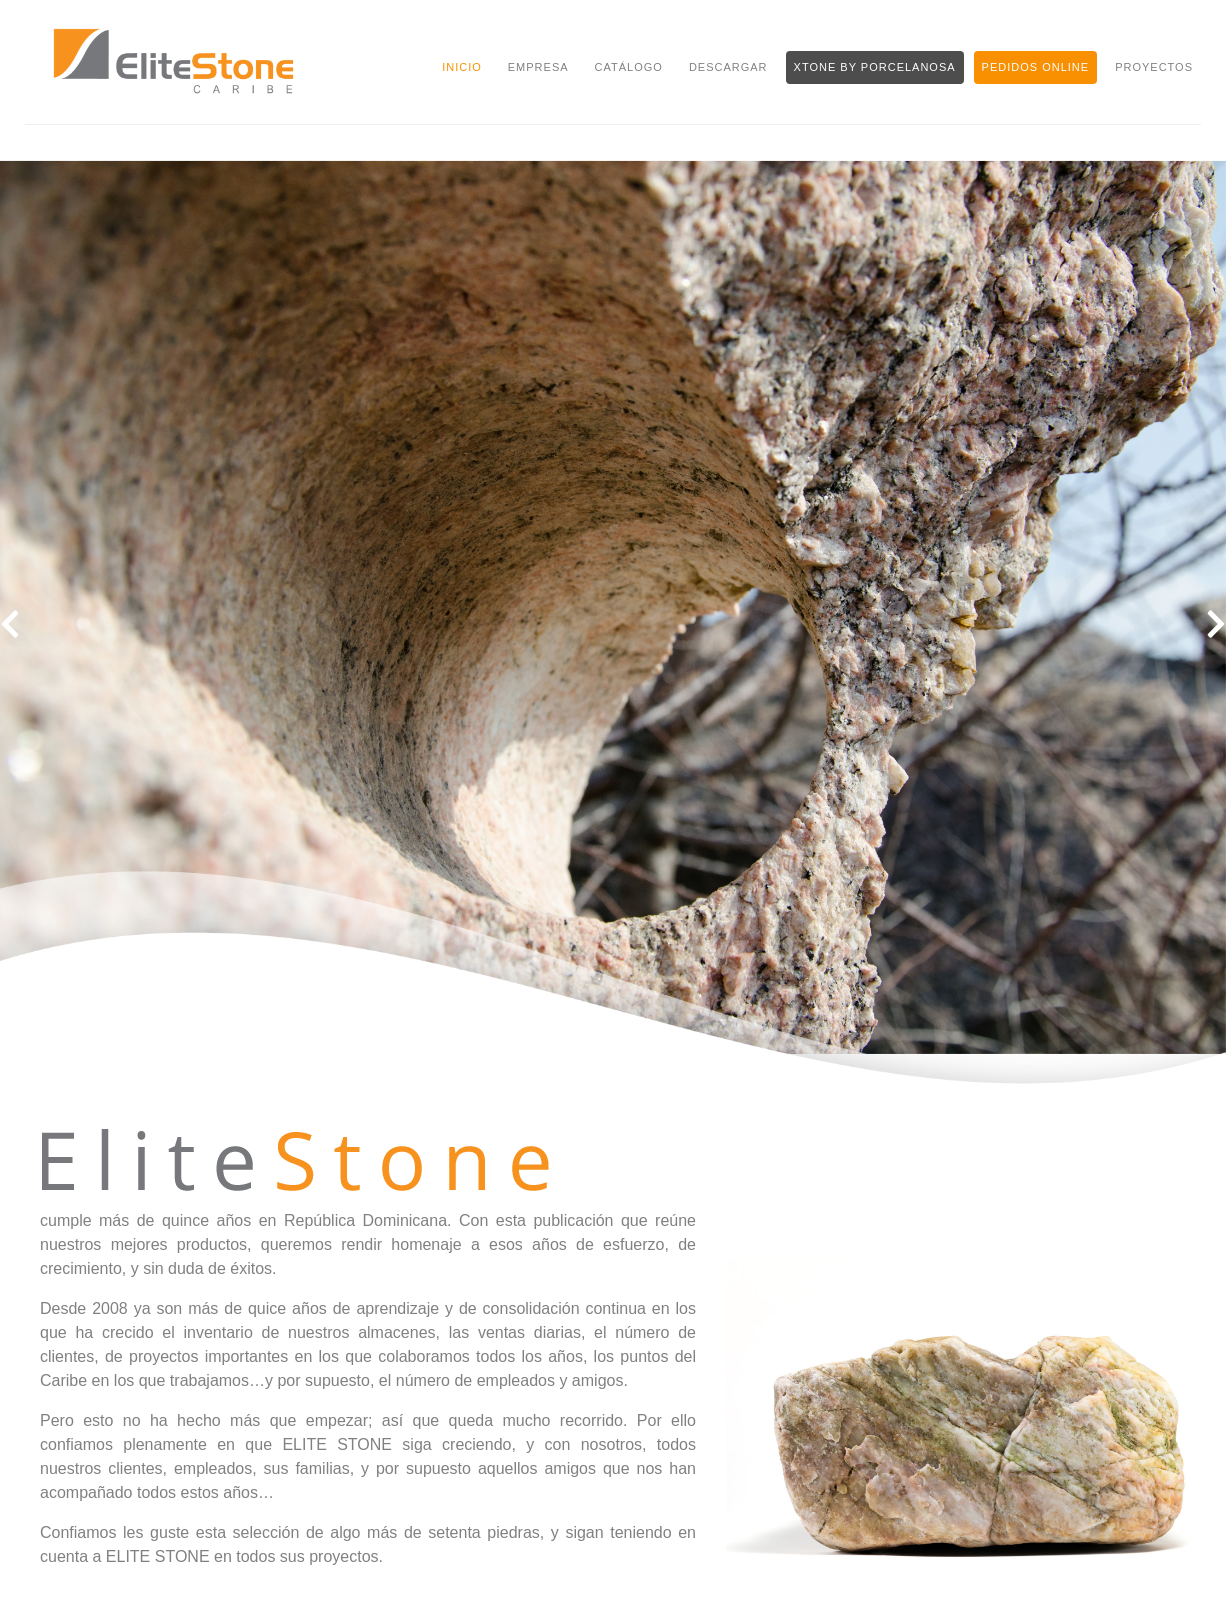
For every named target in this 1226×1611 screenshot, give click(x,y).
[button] (10, 625)
